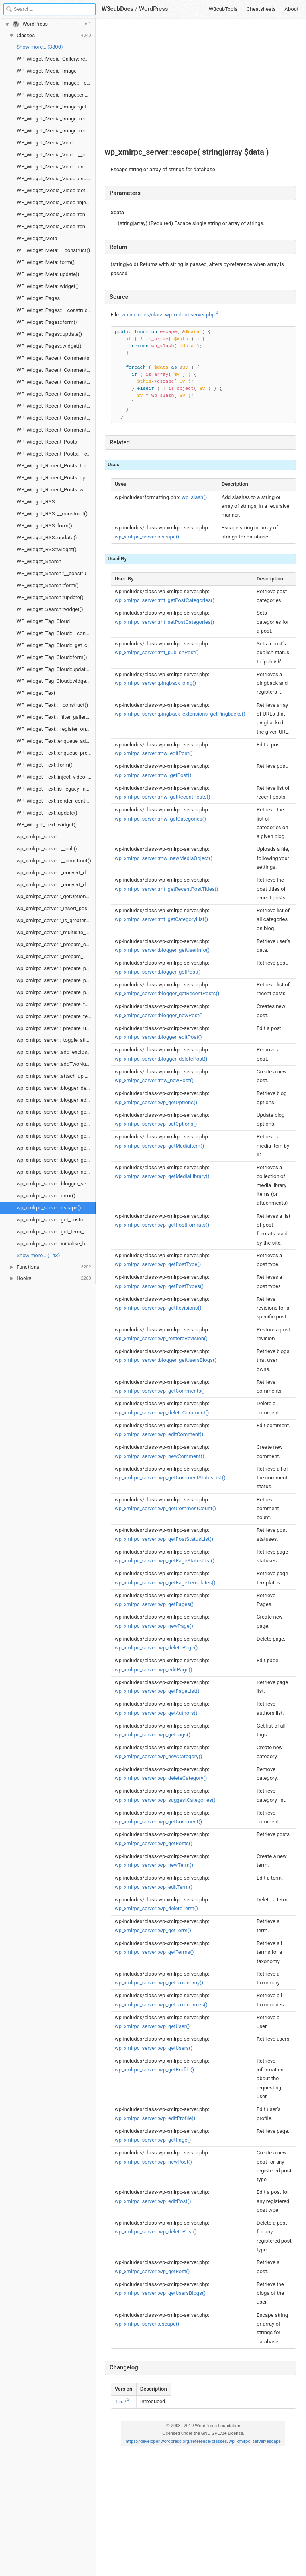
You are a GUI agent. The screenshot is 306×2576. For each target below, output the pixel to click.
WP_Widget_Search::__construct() (55, 573)
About (291, 9)
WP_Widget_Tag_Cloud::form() (51, 657)
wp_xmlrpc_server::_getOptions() (54, 896)
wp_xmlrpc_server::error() (45, 1196)
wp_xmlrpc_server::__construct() (53, 861)
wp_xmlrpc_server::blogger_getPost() (56, 1112)
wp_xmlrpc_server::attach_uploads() (56, 1076)
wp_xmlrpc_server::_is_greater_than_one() (56, 920)
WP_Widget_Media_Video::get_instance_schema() (56, 190)
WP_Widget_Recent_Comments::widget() (56, 430)
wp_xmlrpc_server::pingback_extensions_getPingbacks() (180, 714)
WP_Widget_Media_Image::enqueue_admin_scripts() (56, 95)
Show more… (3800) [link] (39, 47)
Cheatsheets (261, 9)
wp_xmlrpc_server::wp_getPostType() (158, 1264)
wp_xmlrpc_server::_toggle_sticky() (56, 1040)
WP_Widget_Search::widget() (49, 609)
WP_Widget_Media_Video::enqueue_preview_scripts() (56, 178)
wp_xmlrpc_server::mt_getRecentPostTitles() (166, 889)
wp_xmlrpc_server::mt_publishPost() (157, 652)
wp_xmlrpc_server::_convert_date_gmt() (56, 885)
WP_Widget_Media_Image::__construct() (56, 83)
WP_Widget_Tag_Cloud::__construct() (56, 633)
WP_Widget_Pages (38, 298)
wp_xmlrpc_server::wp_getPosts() (153, 1843)
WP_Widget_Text (35, 693)
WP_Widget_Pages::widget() (48, 346)
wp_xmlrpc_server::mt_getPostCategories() (164, 600)
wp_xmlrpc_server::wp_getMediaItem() (159, 1146)
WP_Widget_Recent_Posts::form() (55, 466)
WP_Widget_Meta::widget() (47, 286)
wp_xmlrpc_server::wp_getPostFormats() (162, 1225)
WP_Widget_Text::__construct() (52, 705)
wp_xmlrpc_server (37, 837)
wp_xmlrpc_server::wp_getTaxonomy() (159, 1983)
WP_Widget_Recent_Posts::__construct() (56, 454)
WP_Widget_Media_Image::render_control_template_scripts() (56, 119)
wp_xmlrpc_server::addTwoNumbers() (56, 1064)
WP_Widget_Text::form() (44, 765)
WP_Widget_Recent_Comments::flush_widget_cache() (56, 382)
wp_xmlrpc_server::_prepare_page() (56, 968)
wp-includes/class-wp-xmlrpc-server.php (168, 315)
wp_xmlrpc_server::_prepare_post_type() (56, 992)
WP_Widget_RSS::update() (46, 537)
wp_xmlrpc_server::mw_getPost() (153, 775)
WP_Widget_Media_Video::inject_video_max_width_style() (56, 202)
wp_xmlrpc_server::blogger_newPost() (56, 1172)
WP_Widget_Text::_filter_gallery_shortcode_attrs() (56, 717)
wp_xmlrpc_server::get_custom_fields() (56, 1220)
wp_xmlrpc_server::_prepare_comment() (56, 944)
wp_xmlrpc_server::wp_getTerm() (153, 1930)
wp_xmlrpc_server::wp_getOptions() (156, 1102)
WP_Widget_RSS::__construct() (52, 514)
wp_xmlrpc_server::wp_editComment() (159, 1434)
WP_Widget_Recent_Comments (52, 358)
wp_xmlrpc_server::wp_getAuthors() (156, 1713)
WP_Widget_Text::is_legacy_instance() (56, 789)
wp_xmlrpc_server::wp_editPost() (153, 2201)
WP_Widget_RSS (35, 502)
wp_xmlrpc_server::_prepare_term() (56, 1016)
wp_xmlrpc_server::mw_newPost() (154, 1080)
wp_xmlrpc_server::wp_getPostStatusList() (164, 1539)
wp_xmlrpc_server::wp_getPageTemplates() (165, 1583)
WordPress (153, 8)
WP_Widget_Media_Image (46, 71)
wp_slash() (194, 497)
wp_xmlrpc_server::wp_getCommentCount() (165, 1508)
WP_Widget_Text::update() (46, 813)
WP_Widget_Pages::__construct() (54, 310)
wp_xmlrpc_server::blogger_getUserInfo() (56, 1148)
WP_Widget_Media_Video (45, 143)
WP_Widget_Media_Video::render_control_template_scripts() (56, 214)
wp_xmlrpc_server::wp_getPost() (152, 2271)
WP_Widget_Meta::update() (47, 274)
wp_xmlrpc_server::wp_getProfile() (154, 2070)
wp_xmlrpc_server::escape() (48, 1208)
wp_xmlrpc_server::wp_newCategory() (158, 1756)
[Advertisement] (200, 83)
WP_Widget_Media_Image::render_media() (56, 131)
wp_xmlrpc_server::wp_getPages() (154, 1604)
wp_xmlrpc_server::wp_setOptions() (156, 1124)
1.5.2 (120, 2401)
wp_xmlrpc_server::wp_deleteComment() (162, 1413)
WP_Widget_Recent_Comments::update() (56, 418)
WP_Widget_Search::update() (50, 597)
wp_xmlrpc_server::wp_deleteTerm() (156, 1908)
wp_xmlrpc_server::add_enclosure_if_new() (56, 1052)
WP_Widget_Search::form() (47, 585)
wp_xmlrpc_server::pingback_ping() (155, 683)
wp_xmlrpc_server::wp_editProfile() (155, 2118)
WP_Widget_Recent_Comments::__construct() (56, 370)
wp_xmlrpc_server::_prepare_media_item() (56, 956)
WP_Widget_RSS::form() (44, 526)
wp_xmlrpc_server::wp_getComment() (158, 1822)
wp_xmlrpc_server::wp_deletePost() (156, 2232)
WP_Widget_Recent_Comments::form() (56, 394)
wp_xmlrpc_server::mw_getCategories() (160, 819)
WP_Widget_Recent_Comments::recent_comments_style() (56, 406)
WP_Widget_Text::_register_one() (54, 729)
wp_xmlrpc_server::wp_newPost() (153, 2162)
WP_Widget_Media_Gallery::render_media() (56, 59)
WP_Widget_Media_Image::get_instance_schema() (56, 107)
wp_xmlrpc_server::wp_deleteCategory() (161, 1778)
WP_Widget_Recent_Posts (46, 442)
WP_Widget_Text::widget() (46, 825)
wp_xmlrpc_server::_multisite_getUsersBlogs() (56, 932)
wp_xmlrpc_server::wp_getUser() (152, 2026)
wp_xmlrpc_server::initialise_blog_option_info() (56, 1244)
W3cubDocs (117, 8)
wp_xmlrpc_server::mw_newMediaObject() (163, 858)
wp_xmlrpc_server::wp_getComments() (160, 1391)
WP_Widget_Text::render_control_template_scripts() (56, 801)
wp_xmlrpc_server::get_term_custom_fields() (56, 1232)
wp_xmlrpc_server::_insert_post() (54, 908)
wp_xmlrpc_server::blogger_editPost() (56, 1100)
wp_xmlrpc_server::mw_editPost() (154, 753)
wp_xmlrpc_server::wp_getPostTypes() (159, 1286)
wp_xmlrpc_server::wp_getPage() (153, 2140)
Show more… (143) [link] (38, 1255)
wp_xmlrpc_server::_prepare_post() (56, 980)
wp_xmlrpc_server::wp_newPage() (154, 1626)
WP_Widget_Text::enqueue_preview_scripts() (56, 753)
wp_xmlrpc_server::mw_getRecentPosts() (162, 797)
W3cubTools (223, 9)
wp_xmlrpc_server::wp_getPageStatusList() (164, 1561)
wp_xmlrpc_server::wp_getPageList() (157, 1691)
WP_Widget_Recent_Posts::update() (56, 478)
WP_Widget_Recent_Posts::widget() (56, 490)
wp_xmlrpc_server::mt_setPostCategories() (164, 622)
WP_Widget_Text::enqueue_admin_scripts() (56, 741)
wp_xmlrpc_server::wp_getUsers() (153, 2048)
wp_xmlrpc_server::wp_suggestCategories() (165, 1800)
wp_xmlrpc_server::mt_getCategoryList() (161, 919)
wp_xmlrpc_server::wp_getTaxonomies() (161, 2005)
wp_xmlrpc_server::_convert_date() (56, 873)
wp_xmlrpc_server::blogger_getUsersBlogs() (56, 1160)
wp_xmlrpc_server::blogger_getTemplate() (56, 1136)
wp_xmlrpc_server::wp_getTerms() (154, 1952)
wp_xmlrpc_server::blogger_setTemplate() (56, 1184)
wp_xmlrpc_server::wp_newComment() (159, 1456)
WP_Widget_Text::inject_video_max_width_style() (56, 777)
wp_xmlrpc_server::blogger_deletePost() (56, 1088)
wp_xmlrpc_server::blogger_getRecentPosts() (56, 1124)
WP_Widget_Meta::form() (45, 262)
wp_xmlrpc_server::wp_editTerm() (153, 1887)
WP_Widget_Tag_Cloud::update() (54, 669)
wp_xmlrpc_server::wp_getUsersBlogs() (160, 2293)
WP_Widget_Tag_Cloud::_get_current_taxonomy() (56, 645)
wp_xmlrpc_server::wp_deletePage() (156, 1648)
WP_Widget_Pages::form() (46, 322)
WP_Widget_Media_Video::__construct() (56, 155)
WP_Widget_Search (38, 561)
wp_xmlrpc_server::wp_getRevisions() (158, 1308)
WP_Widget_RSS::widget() (46, 549)
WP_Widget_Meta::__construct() (53, 250)
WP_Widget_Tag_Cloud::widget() (53, 681)
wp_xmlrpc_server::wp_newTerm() (154, 1865)
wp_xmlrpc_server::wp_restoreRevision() (161, 1338)
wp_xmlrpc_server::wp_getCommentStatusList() (170, 1478)
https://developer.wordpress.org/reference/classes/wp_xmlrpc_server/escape (203, 2441)
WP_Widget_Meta (36, 238)
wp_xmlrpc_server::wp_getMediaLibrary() (162, 1176)
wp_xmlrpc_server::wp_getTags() (152, 1735)
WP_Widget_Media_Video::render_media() (56, 226)
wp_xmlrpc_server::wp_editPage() (153, 1670)
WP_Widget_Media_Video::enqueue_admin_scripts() (56, 167)
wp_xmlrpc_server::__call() (46, 849)
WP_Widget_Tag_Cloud (43, 621)
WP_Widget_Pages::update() (49, 334)
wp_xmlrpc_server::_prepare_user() (56, 1028)
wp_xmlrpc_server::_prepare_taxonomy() (56, 1004)
